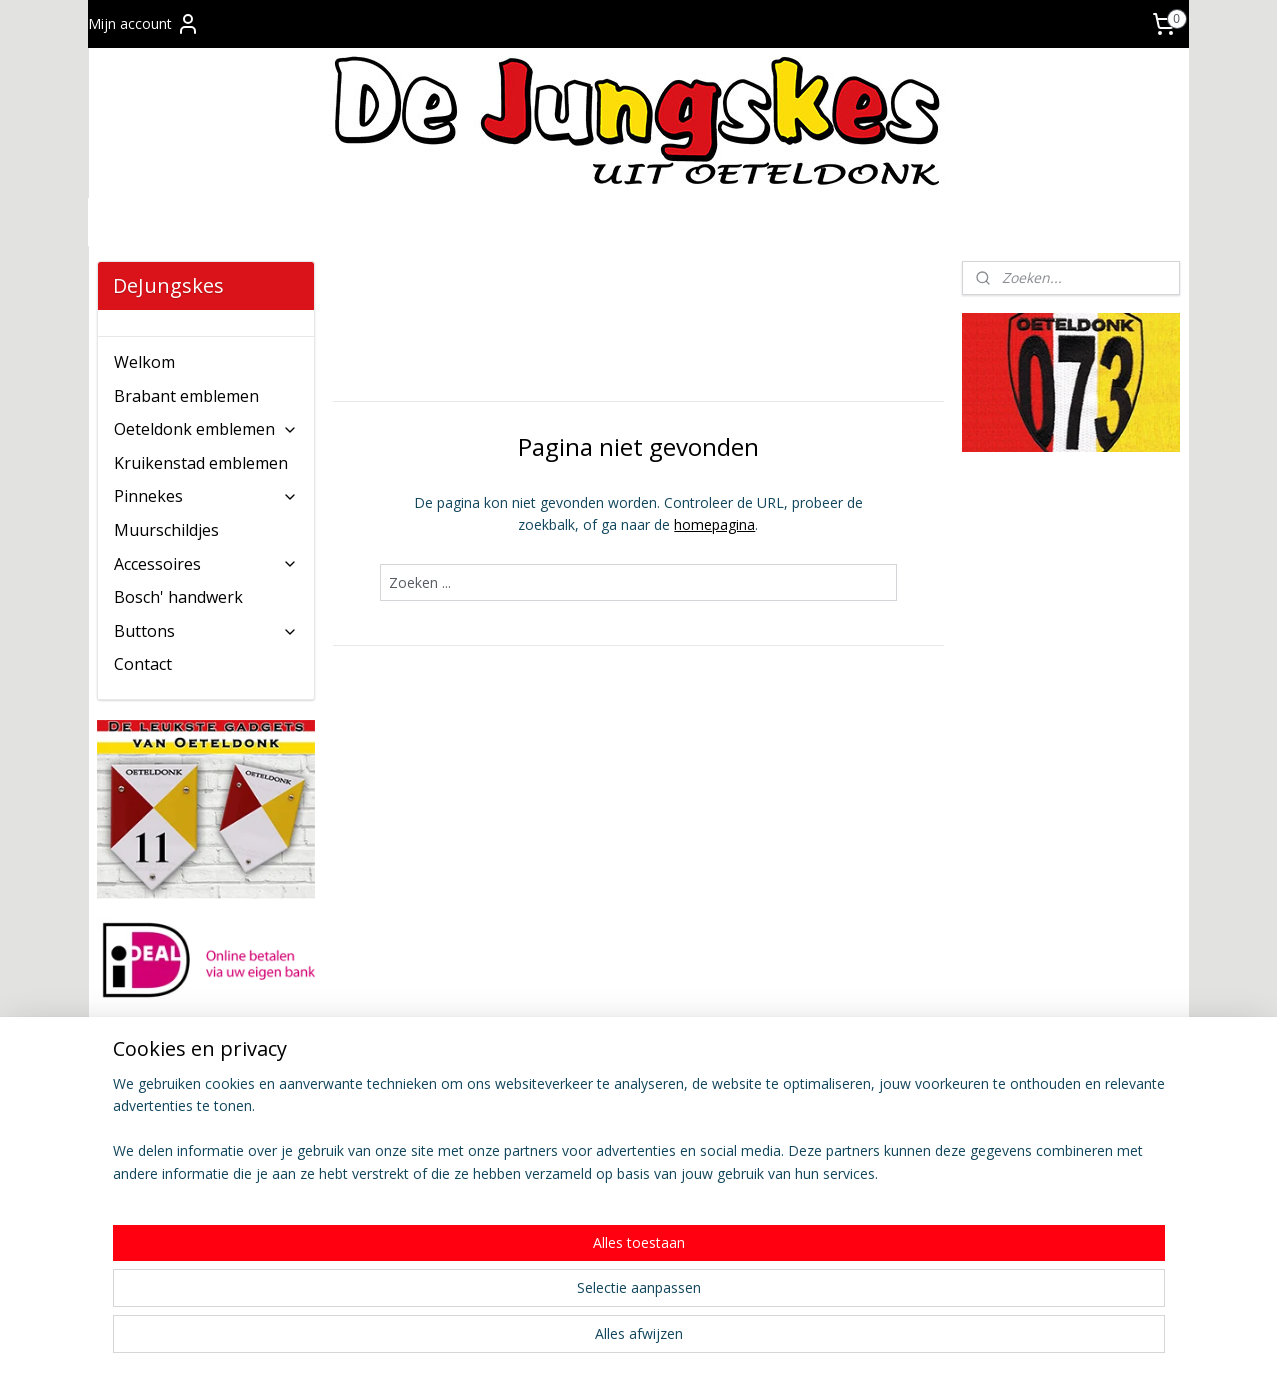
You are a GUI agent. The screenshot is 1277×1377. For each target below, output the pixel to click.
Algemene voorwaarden (614, 1102)
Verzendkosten (365, 1147)
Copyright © (796, 1147)
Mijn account (144, 24)
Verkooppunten (586, 1147)
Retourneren (357, 1236)
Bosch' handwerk (178, 597)
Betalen (342, 1169)
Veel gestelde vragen (384, 1259)
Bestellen (347, 1124)
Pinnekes (206, 496)
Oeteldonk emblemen (206, 429)
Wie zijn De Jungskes (824, 1102)
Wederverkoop (584, 1169)
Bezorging (350, 1191)
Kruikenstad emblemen (201, 463)
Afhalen (341, 1214)
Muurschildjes (166, 530)
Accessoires (206, 564)
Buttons (206, 631)
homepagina (714, 524)
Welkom (144, 362)
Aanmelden (149, 1171)
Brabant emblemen (186, 396)
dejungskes (1026, 1065)
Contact (143, 664)
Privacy (780, 1124)
